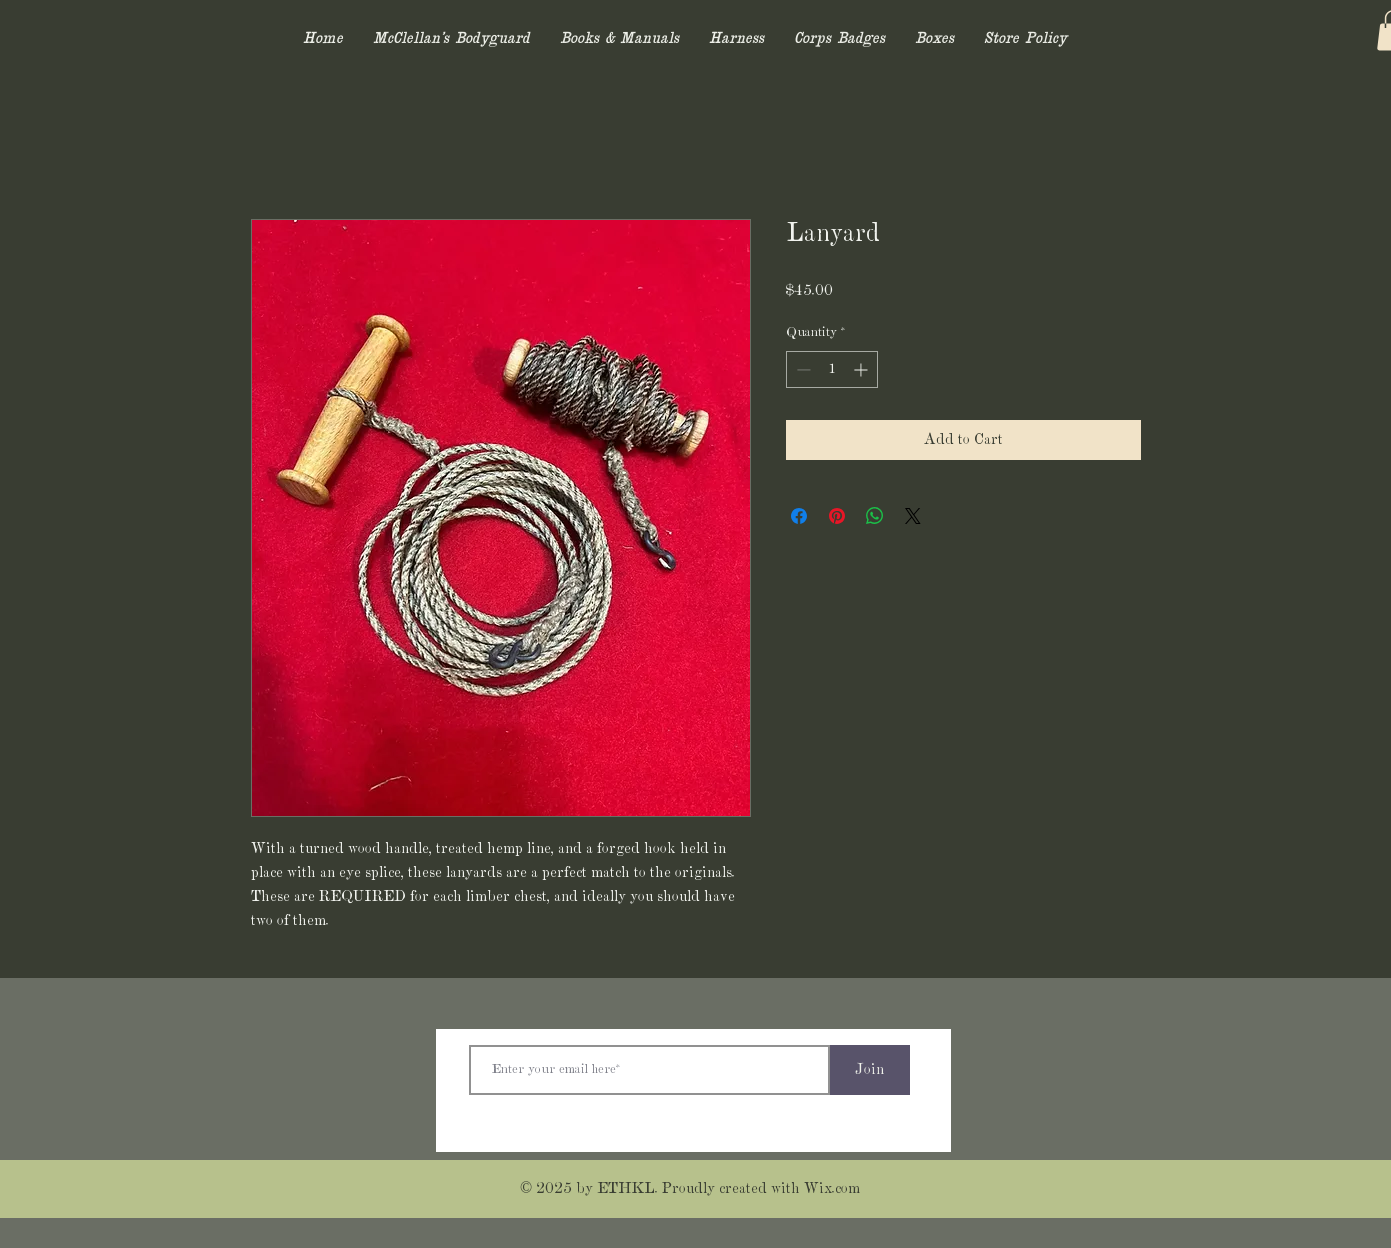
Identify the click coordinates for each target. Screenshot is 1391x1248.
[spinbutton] (832, 369)
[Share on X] (913, 516)
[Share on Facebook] (799, 516)
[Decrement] (801, 369)
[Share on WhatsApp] (875, 516)
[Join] (870, 1070)
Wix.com (832, 1189)
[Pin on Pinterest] (837, 516)
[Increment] (862, 369)
